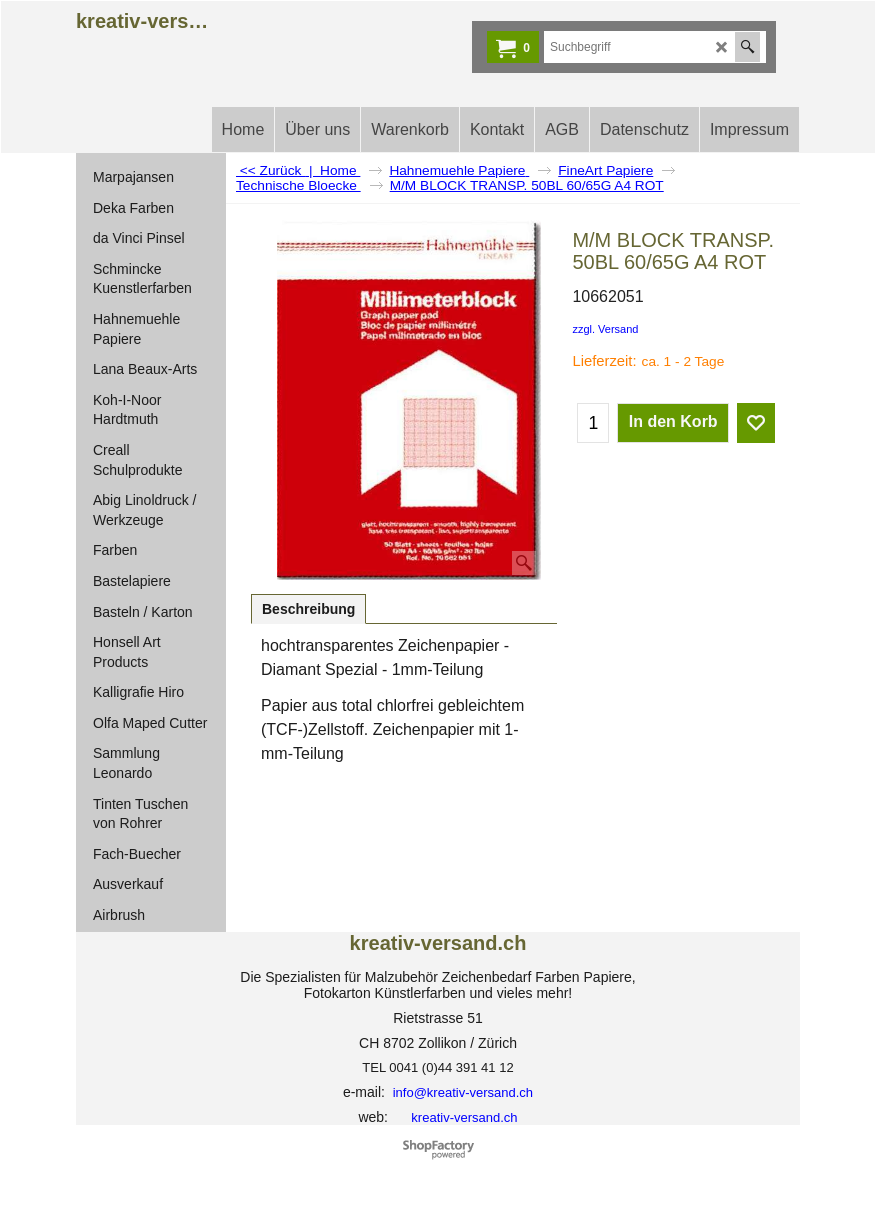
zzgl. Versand (605, 329)
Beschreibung (308, 609)
